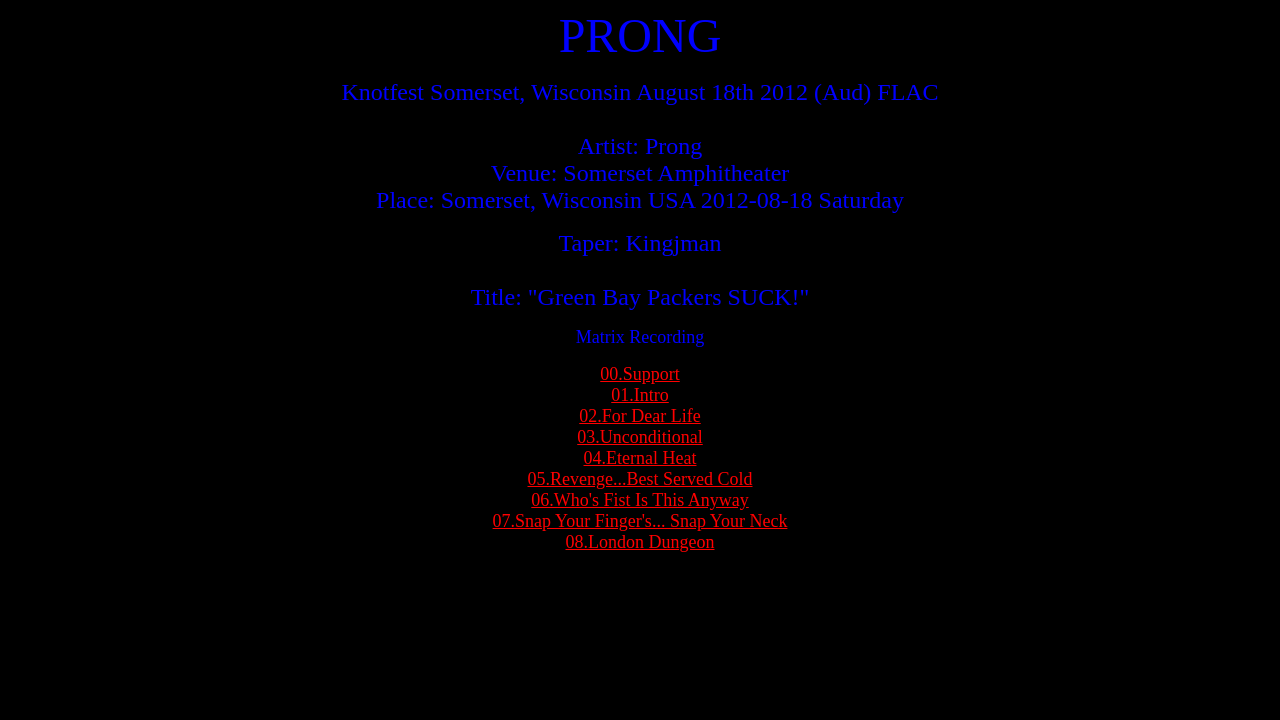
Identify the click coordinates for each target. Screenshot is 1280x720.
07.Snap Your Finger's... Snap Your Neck (640, 521)
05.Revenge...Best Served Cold (640, 479)
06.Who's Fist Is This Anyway (639, 500)
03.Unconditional (639, 437)
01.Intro (640, 395)
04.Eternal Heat (640, 458)
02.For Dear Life (639, 416)
